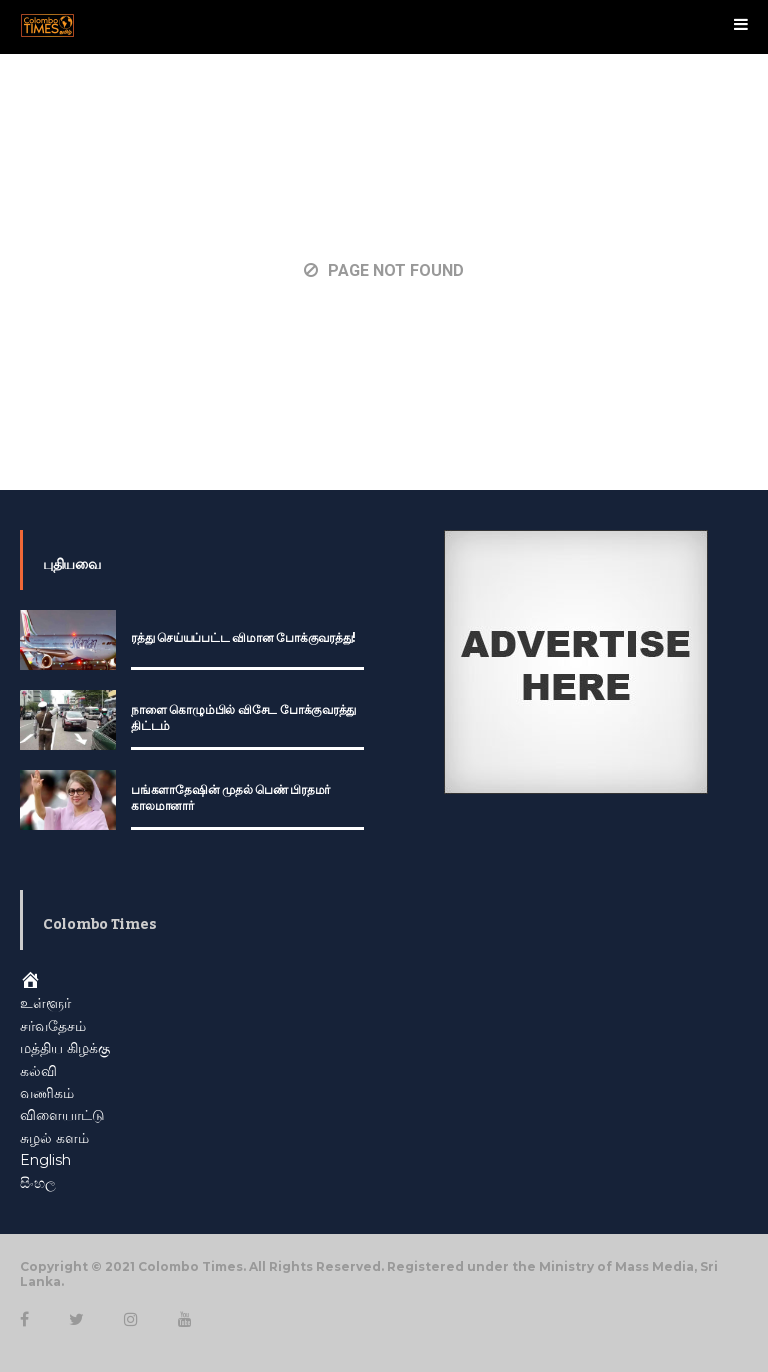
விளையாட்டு (62, 1115)
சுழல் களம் (54, 1138)
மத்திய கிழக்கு (65, 1048)
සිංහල (38, 1183)
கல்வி (38, 1071)
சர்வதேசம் (53, 1026)
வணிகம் (47, 1093)
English (45, 1160)
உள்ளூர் (45, 1003)
